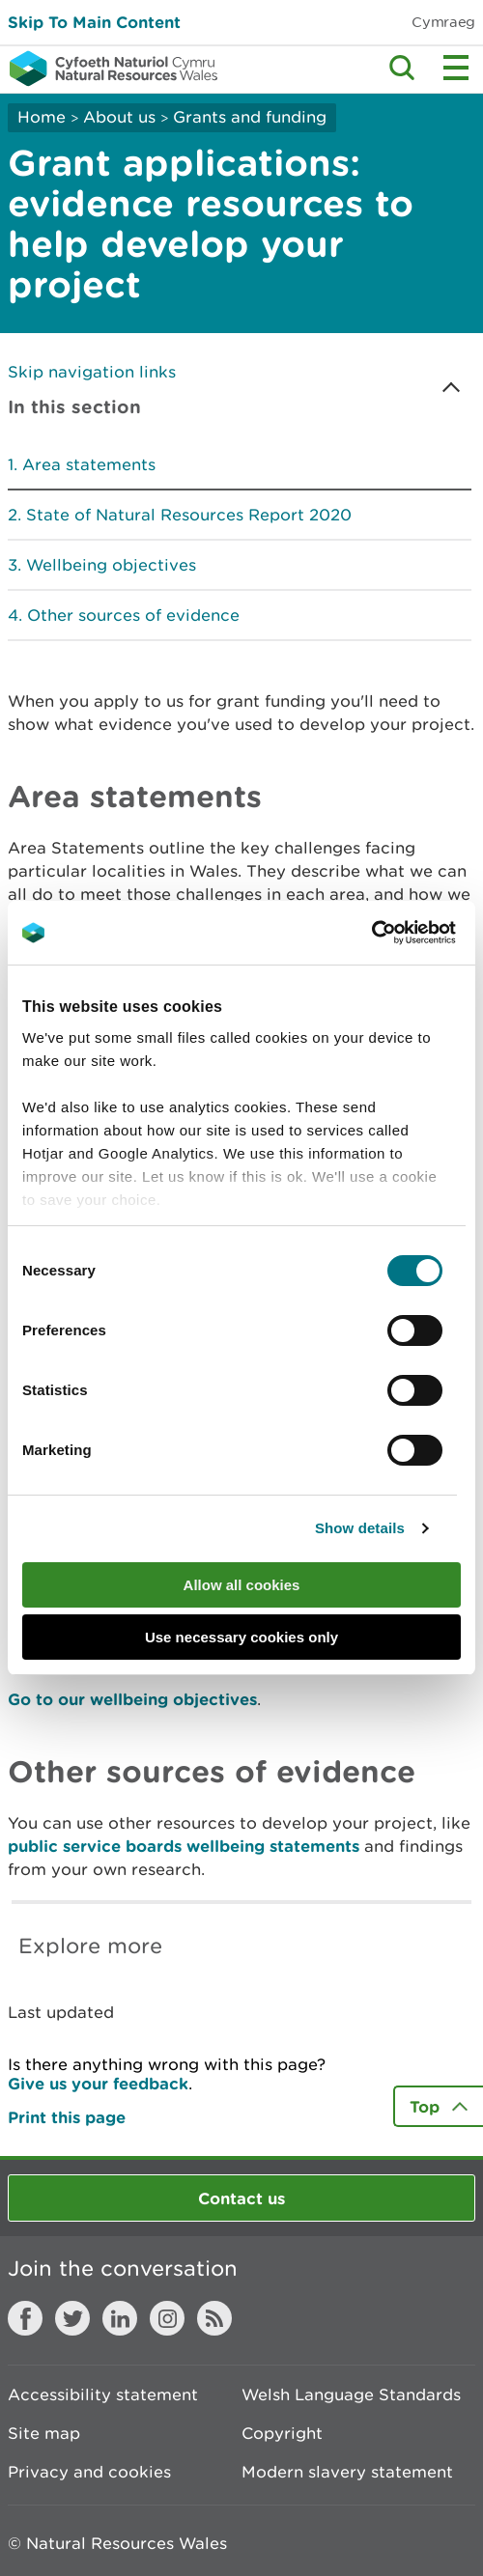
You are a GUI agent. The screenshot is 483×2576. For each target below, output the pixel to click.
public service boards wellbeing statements (183, 1845)
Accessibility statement (103, 2394)
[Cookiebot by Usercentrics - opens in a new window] (405, 932)
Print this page (67, 2117)
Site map (44, 2433)
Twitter (72, 2318)
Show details (360, 1528)
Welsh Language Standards (351, 2394)
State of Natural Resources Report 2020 (189, 514)
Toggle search (402, 68)
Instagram (167, 2318)
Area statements (89, 464)
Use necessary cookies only (241, 1637)
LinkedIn (119, 2318)
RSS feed (214, 2318)
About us (119, 116)
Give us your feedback (98, 2083)
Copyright (282, 2433)
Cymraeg (443, 22)
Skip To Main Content (94, 22)
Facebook (25, 2318)
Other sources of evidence (133, 615)
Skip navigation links (92, 371)
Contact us (241, 2198)
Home (41, 116)
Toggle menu (456, 68)
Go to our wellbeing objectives (132, 1699)
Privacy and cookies (89, 2471)
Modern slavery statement (347, 2471)
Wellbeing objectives (111, 564)
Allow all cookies (242, 1585)
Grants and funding (250, 116)
